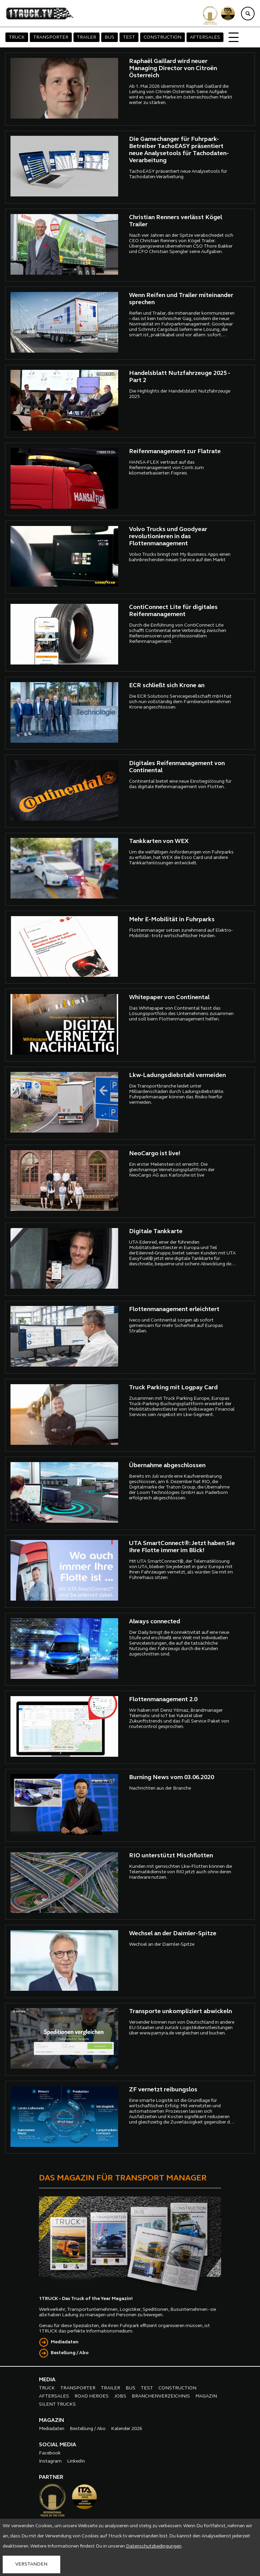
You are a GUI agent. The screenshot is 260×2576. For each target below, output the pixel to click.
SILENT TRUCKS (57, 2404)
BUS (109, 37)
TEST (129, 37)
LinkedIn (76, 2461)
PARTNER (51, 2477)
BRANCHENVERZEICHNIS (161, 2396)
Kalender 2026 (126, 2428)
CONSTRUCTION (162, 37)
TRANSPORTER (50, 37)
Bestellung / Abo (70, 2353)
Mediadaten (65, 2342)
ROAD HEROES (91, 2396)
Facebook (50, 2453)
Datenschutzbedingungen (153, 2546)
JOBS (120, 2396)
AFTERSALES (205, 37)
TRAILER (86, 37)
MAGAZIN (206, 2396)
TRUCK (17, 37)
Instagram (50, 2461)
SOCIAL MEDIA (57, 2445)
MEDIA (47, 2380)
